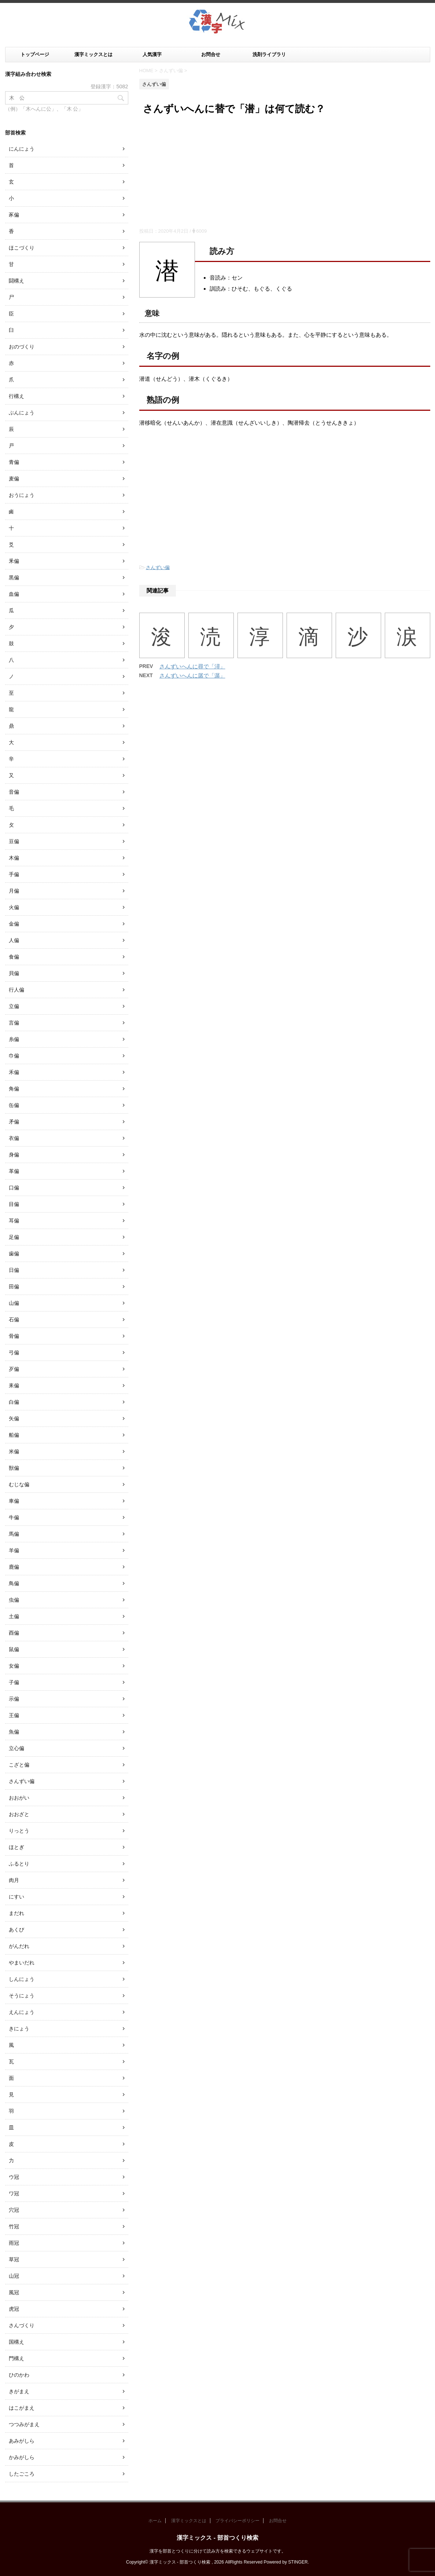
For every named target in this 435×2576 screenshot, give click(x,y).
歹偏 (14, 1369)
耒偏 (14, 1385)
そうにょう (21, 1996)
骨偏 (14, 1336)
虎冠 (14, 2309)
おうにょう (21, 495)
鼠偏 (14, 1649)
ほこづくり (21, 248)
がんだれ (19, 1946)
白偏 (14, 1402)
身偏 (14, 1155)
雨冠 (14, 2243)
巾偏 (14, 1056)
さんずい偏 (158, 567)
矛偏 (14, 1122)
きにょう (19, 2028)
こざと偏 (19, 1765)
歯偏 (14, 1253)
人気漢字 (152, 54)
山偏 (14, 1303)
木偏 (14, 858)
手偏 (14, 874)
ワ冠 (14, 2193)
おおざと (19, 1814)
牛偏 (14, 1517)
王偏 (14, 1715)
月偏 (14, 891)
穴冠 (14, 2210)
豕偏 (14, 215)
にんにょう (21, 149)
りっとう (19, 1831)
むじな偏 (19, 1484)
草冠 (14, 2259)
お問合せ (210, 54)
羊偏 (14, 1550)
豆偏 (14, 841)
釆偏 (14, 561)
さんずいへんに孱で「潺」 (192, 675)
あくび (16, 1930)
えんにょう (21, 2012)
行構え (16, 396)
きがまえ (19, 2391)
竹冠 (14, 2226)
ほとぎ (16, 1847)
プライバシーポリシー (237, 2520)
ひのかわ (19, 2375)
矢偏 (14, 1418)
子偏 (14, 1682)
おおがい (19, 1798)
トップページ (35, 54)
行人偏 (16, 990)
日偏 (14, 1270)
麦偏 (14, 478)
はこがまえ (21, 2408)
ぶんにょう (21, 413)
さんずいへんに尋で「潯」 (192, 666)
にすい (16, 1897)
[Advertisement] (284, 173)
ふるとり (19, 1864)
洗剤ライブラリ (269, 54)
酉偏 (14, 1633)
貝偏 (14, 973)
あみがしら (21, 2441)
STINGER (297, 2562)
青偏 (14, 462)
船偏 (14, 1435)
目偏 (14, 1204)
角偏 (14, 1089)
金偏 (14, 924)
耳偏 (14, 1221)
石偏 (14, 1319)
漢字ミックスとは (93, 54)
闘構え (16, 281)
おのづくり (21, 347)
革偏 (14, 1171)
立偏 (14, 1006)
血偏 (14, 594)
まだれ (16, 1913)
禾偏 (14, 1072)
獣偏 (14, 1468)
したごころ (21, 2474)
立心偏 (16, 1748)
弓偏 (14, 1352)
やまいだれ (21, 1963)
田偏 (14, 1286)
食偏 (14, 957)
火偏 (14, 907)
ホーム (155, 2520)
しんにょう (21, 1979)
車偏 (14, 1501)
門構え (16, 2358)
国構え (16, 2342)
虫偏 (14, 1600)
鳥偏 (14, 1583)
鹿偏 (14, 1567)
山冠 (14, 2276)
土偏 (14, 1616)
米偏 (14, 1451)
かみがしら (21, 2457)
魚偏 (14, 1732)
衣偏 (14, 1138)
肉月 (14, 1880)
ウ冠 (14, 2177)
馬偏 (14, 1534)
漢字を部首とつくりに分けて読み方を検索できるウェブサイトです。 (218, 2551)
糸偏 (14, 1039)
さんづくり (21, 2325)
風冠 (14, 2292)
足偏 (14, 1237)
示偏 (14, 1699)
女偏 (14, 1666)
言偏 (14, 1023)
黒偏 (14, 577)
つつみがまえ (24, 2424)
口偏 (14, 1188)
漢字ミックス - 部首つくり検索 (217, 2538)
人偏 (14, 940)
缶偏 (14, 1105)
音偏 (14, 792)
